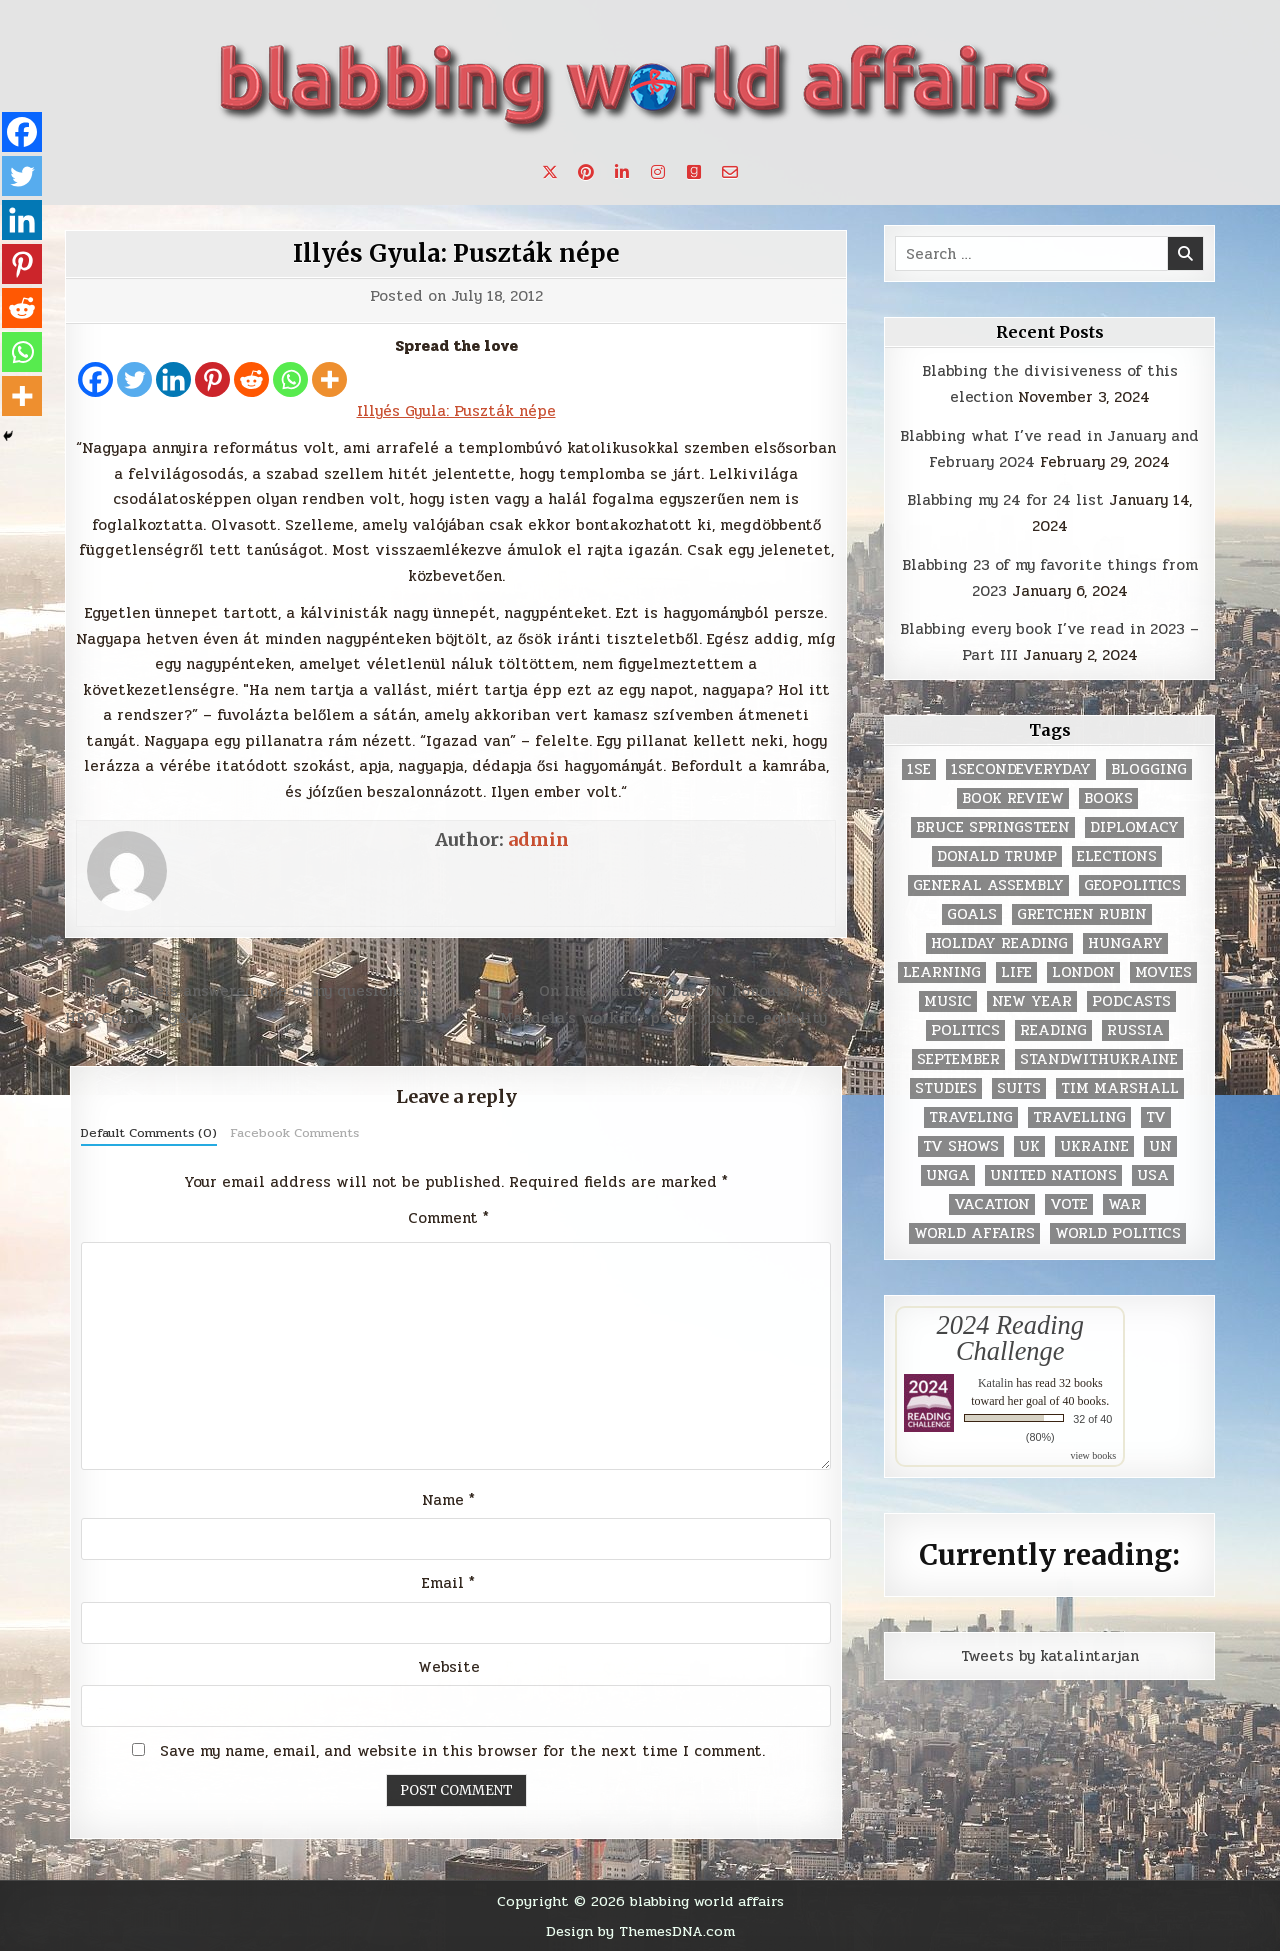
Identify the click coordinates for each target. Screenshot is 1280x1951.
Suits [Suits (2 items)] (1019, 1088)
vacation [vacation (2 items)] (992, 1204)
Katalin (995, 1383)
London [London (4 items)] (1083, 972)
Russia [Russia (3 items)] (1135, 1030)
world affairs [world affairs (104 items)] (974, 1233)
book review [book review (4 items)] (1013, 798)
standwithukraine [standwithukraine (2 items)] (1099, 1059)
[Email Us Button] (730, 172)
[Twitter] (134, 379)
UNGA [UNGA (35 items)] (948, 1175)
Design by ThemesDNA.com (640, 1931)
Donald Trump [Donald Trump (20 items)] (997, 856)
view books (1093, 1455)
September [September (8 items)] (958, 1059)
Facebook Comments (294, 1133)
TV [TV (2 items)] (1156, 1117)
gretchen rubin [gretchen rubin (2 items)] (1082, 914)
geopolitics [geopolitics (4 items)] (1132, 885)
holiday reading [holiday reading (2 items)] (999, 943)
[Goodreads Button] (694, 172)
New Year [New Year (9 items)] (1032, 1001)
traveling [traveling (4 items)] (971, 1117)
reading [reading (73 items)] (1053, 1030)
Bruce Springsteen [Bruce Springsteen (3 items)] (993, 827)
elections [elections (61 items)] (1117, 856)
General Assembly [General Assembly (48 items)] (988, 885)
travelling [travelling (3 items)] (1079, 1117)
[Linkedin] (173, 379)
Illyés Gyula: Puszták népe (456, 253)
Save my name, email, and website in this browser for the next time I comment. (462, 1751)
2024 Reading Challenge (1010, 1338)
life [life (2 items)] (1016, 972)
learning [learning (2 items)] (942, 972)
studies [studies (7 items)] (946, 1088)
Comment (448, 1218)
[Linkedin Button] (622, 172)
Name (448, 1500)
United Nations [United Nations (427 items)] (1053, 1175)
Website (449, 1667)
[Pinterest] (212, 379)
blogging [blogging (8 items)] (1149, 769)
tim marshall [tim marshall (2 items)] (1120, 1088)
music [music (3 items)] (948, 1001)
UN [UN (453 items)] (1160, 1146)
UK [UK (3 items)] (1029, 1146)
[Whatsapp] (290, 379)
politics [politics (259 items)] (965, 1030)
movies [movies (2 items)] (1163, 972)
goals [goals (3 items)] (972, 914)
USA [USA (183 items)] (1153, 1175)
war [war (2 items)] (1124, 1204)
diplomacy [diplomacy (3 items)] (1134, 827)
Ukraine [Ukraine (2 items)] (1094, 1146)
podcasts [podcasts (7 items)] (1131, 1001)
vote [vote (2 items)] (1069, 1204)
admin (538, 839)
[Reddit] (251, 379)
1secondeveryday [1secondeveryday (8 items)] (1021, 769)
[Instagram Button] (658, 172)
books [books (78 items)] (1108, 798)
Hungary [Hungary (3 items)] (1125, 943)
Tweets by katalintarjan (1050, 1656)
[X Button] (550, 172)
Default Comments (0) (149, 1133)
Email (448, 1583)
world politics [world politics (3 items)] (1118, 1233)
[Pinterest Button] (586, 172)
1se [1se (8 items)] (919, 769)
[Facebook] (95, 379)
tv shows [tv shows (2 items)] (961, 1146)
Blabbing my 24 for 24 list (1005, 500)
